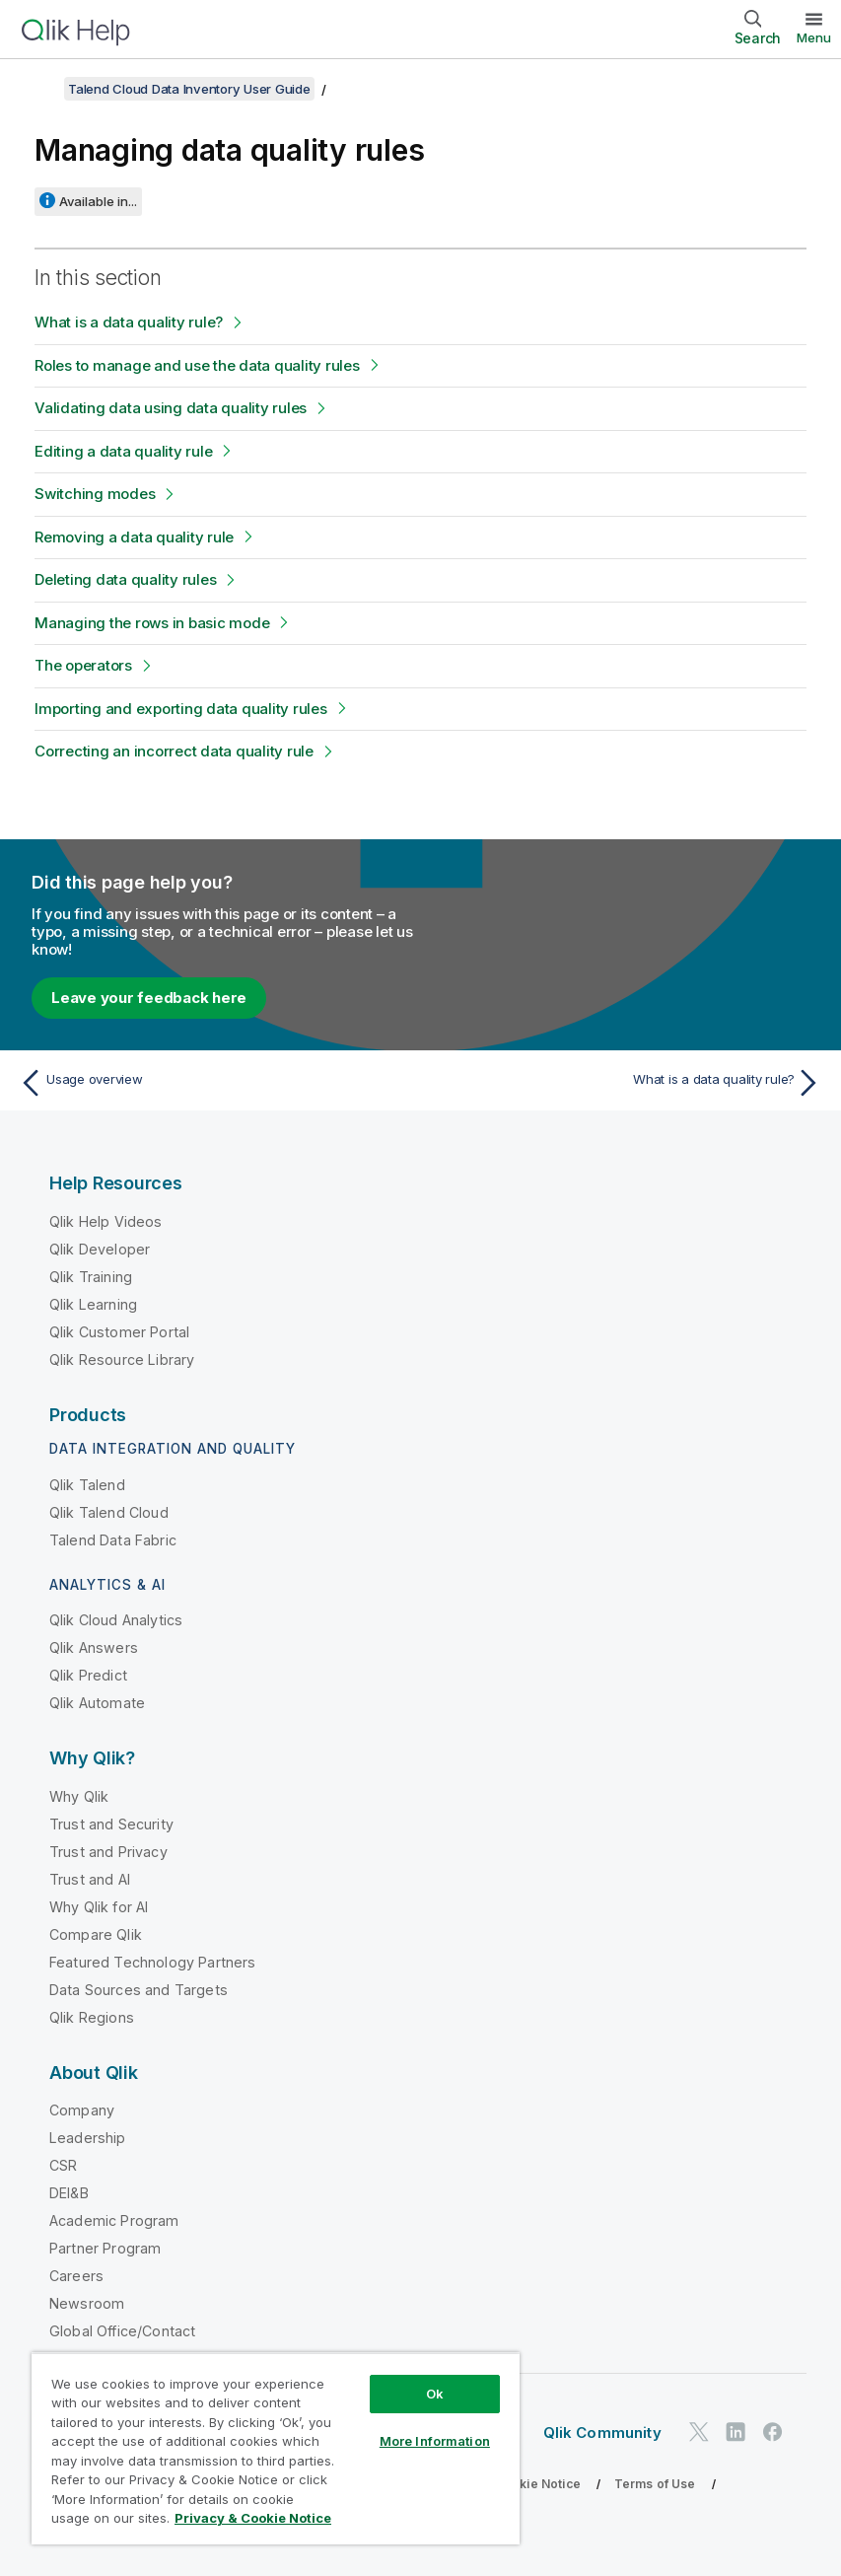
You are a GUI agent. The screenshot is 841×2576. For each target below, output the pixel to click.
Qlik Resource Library (121, 1359)
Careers (76, 2275)
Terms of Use (655, 2483)
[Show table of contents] (39, 88)
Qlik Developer (99, 1249)
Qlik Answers (93, 1647)
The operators (83, 665)
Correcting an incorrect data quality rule (174, 751)
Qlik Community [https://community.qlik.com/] (602, 2432)
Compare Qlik (95, 1934)
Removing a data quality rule (134, 537)
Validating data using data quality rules (171, 407)
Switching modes (95, 493)
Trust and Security (111, 1824)
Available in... (98, 201)
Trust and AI (89, 1879)
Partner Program (105, 2248)
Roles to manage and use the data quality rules (197, 365)
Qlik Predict (88, 1675)
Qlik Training (90, 1276)
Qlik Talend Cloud (109, 1512)
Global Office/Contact (122, 2331)
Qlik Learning (93, 1304)
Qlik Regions (91, 2017)
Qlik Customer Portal (119, 1332)
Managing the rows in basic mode (152, 622)
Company (81, 2110)
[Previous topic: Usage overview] (213, 1083)
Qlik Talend (87, 1484)
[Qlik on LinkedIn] (735, 2431)
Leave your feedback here (148, 997)
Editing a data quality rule (123, 451)
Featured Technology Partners (152, 1962)
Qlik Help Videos (106, 1221)
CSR (63, 2165)
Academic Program (114, 2220)
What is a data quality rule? (129, 322)
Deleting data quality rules (125, 579)
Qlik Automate (97, 1702)
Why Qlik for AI (98, 1906)
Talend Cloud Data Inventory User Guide (189, 89)
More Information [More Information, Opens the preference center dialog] (435, 2441)
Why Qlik (78, 1796)
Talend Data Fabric (112, 1540)
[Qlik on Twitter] (699, 2431)
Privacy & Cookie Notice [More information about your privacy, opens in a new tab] (253, 2518)
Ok (435, 2393)
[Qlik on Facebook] (773, 2431)
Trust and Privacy (108, 1851)
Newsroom (86, 2303)
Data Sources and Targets (138, 1989)
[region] (276, 2448)
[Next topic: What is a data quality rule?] (627, 1083)
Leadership (87, 2137)
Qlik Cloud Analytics (115, 1619)
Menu (814, 37)
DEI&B (69, 2192)
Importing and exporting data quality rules (181, 708)
